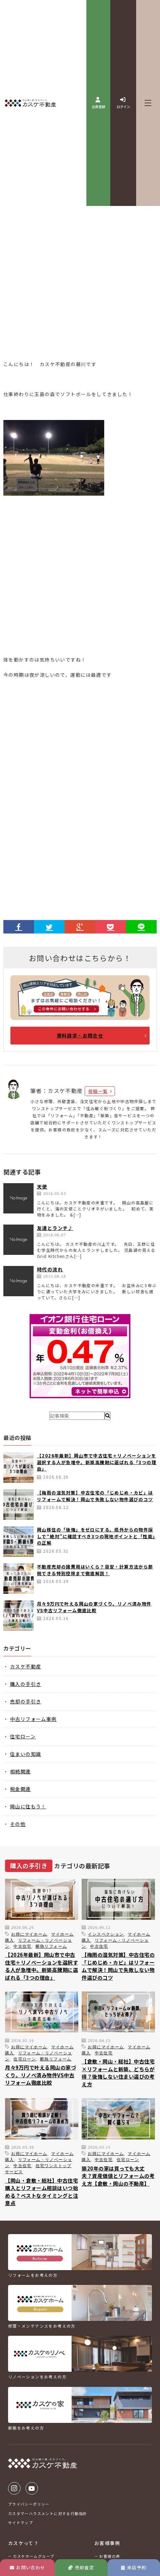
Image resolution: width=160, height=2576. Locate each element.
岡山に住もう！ (28, 1806)
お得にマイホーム (29, 1934)
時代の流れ (50, 1269)
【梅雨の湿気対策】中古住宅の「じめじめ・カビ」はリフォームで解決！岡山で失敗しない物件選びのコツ (95, 1496)
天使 (42, 1186)
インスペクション (106, 1934)
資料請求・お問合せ (80, 1035)
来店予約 (133, 2567)
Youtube (32, 2488)
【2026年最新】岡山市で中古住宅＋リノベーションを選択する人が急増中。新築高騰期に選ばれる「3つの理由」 (96, 1462)
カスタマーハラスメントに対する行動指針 (47, 2513)
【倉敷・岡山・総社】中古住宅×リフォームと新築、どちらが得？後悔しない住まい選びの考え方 (118, 2073)
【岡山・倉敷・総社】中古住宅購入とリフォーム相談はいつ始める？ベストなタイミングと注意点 (41, 2192)
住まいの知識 (25, 1754)
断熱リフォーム (51, 1946)
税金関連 (20, 1789)
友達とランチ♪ (55, 1228)
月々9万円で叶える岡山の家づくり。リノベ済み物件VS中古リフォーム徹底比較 (94, 1607)
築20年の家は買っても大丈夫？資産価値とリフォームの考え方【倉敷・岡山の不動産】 (118, 2176)
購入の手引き (25, 1684)
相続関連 (20, 1771)
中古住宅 (22, 1946)
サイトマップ (20, 2522)
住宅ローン (23, 1736)
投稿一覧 (98, 1091)
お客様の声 (109, 2556)
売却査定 (81, 2567)
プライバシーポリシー (29, 2504)
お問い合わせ (27, 2567)
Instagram (14, 2488)
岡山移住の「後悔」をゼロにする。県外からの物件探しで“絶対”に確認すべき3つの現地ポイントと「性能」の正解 (96, 1536)
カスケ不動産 (25, 1666)
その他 (18, 1824)
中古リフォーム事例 (33, 1719)
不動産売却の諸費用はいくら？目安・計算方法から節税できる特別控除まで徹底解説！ (95, 1570)
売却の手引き (25, 1701)
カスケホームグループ (33, 2556)
